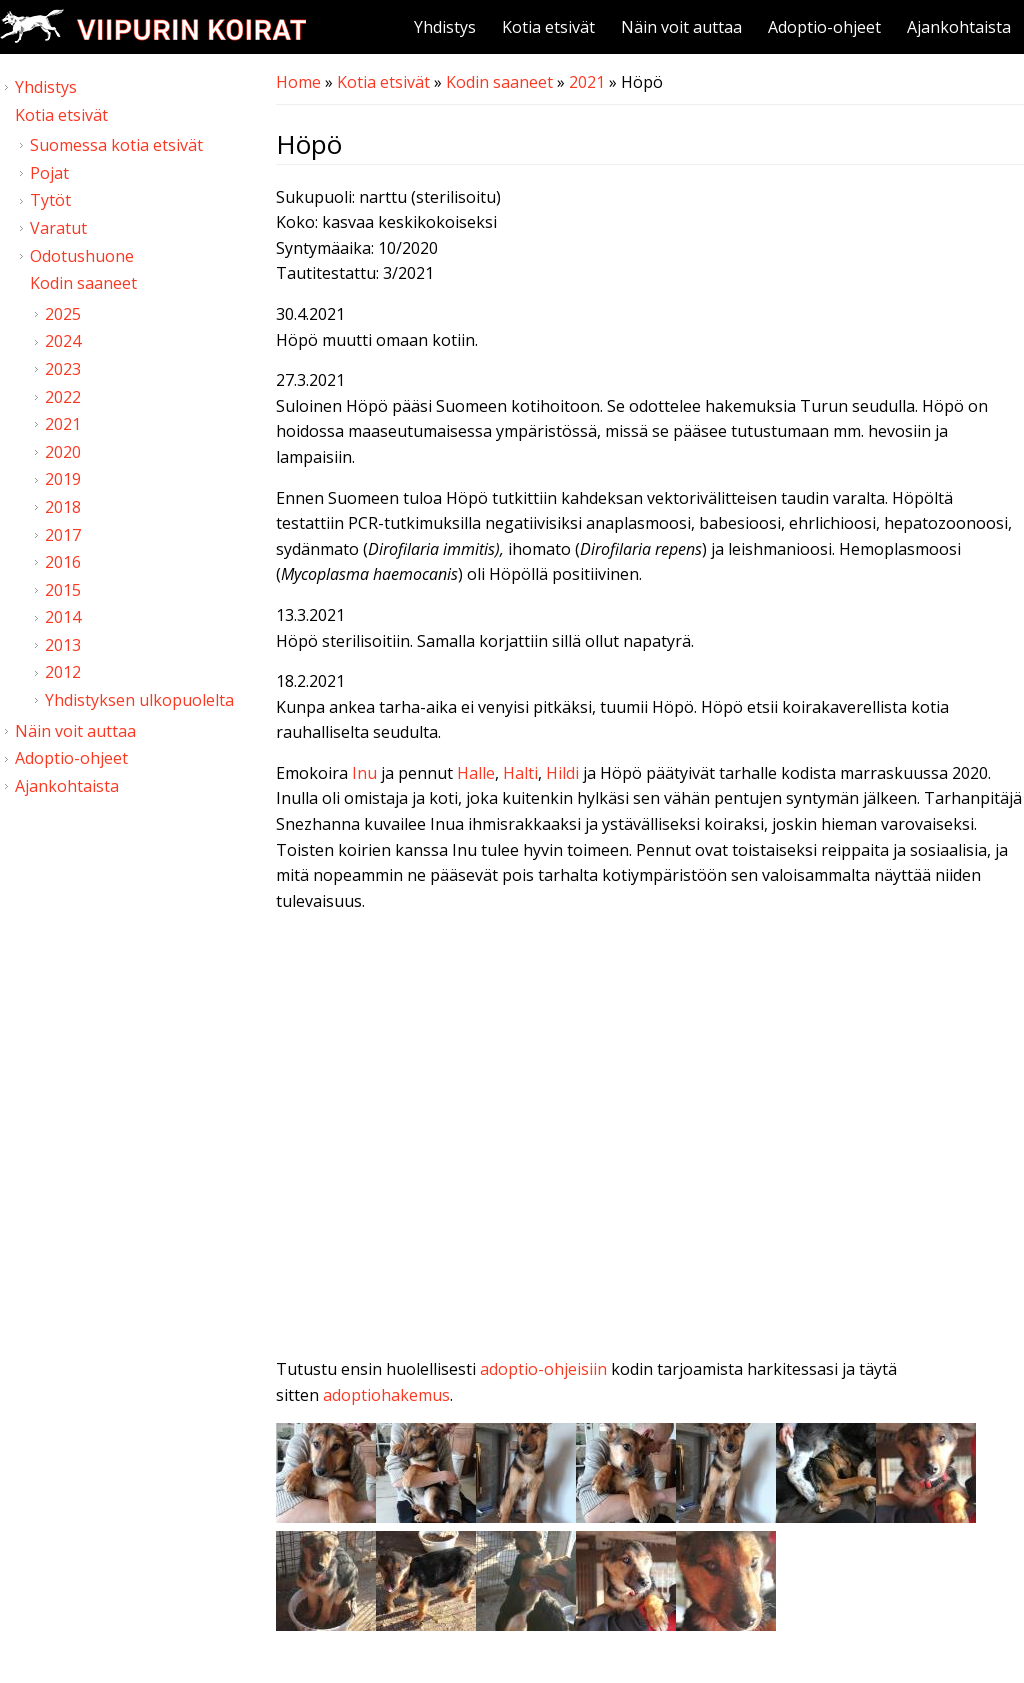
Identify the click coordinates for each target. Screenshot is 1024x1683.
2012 (63, 672)
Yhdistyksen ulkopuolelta (139, 700)
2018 (63, 507)
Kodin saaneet (499, 82)
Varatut (58, 228)
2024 (63, 341)
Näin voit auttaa (681, 27)
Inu (366, 773)
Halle (476, 773)
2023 (63, 369)
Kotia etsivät (548, 27)
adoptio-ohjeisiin (543, 1369)
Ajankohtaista (959, 27)
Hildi (564, 773)
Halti (520, 773)
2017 (63, 535)
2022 (63, 397)
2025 (63, 314)
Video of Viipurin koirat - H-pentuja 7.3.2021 (650, 1139)
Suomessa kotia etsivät (116, 145)
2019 (63, 479)
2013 (63, 645)
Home (298, 82)
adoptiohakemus (386, 1395)
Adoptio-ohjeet (824, 27)
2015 (63, 590)
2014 (63, 617)
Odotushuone (82, 256)
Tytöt (50, 200)
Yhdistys (445, 27)
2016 (63, 562)
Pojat (49, 173)
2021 (587, 82)
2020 (63, 452)
